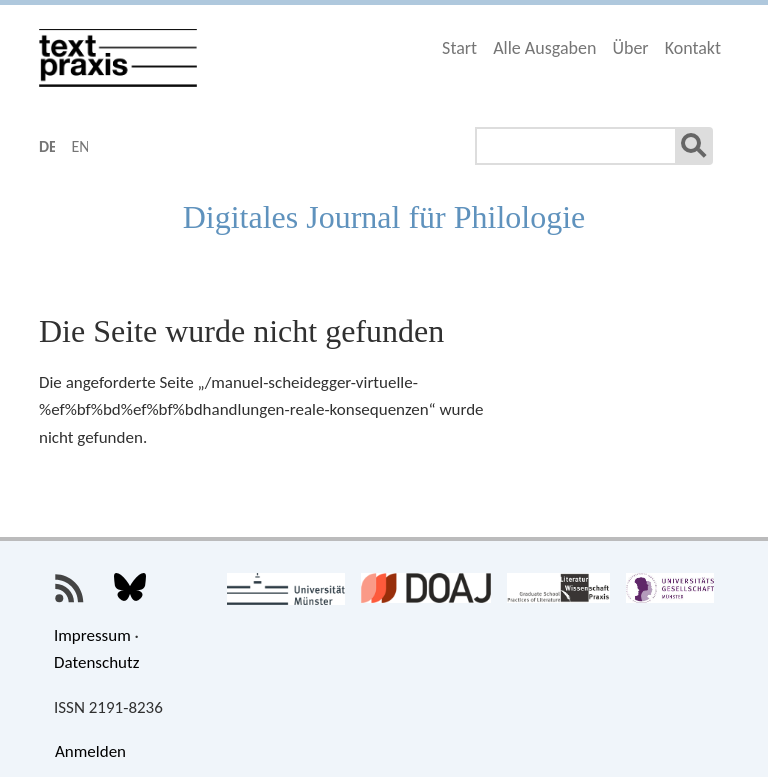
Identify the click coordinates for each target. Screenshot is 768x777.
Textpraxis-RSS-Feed (70, 589)
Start (459, 48)
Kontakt (693, 48)
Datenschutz (96, 662)
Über (630, 48)
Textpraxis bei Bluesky (130, 589)
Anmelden (90, 751)
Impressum (92, 635)
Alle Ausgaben (544, 48)
